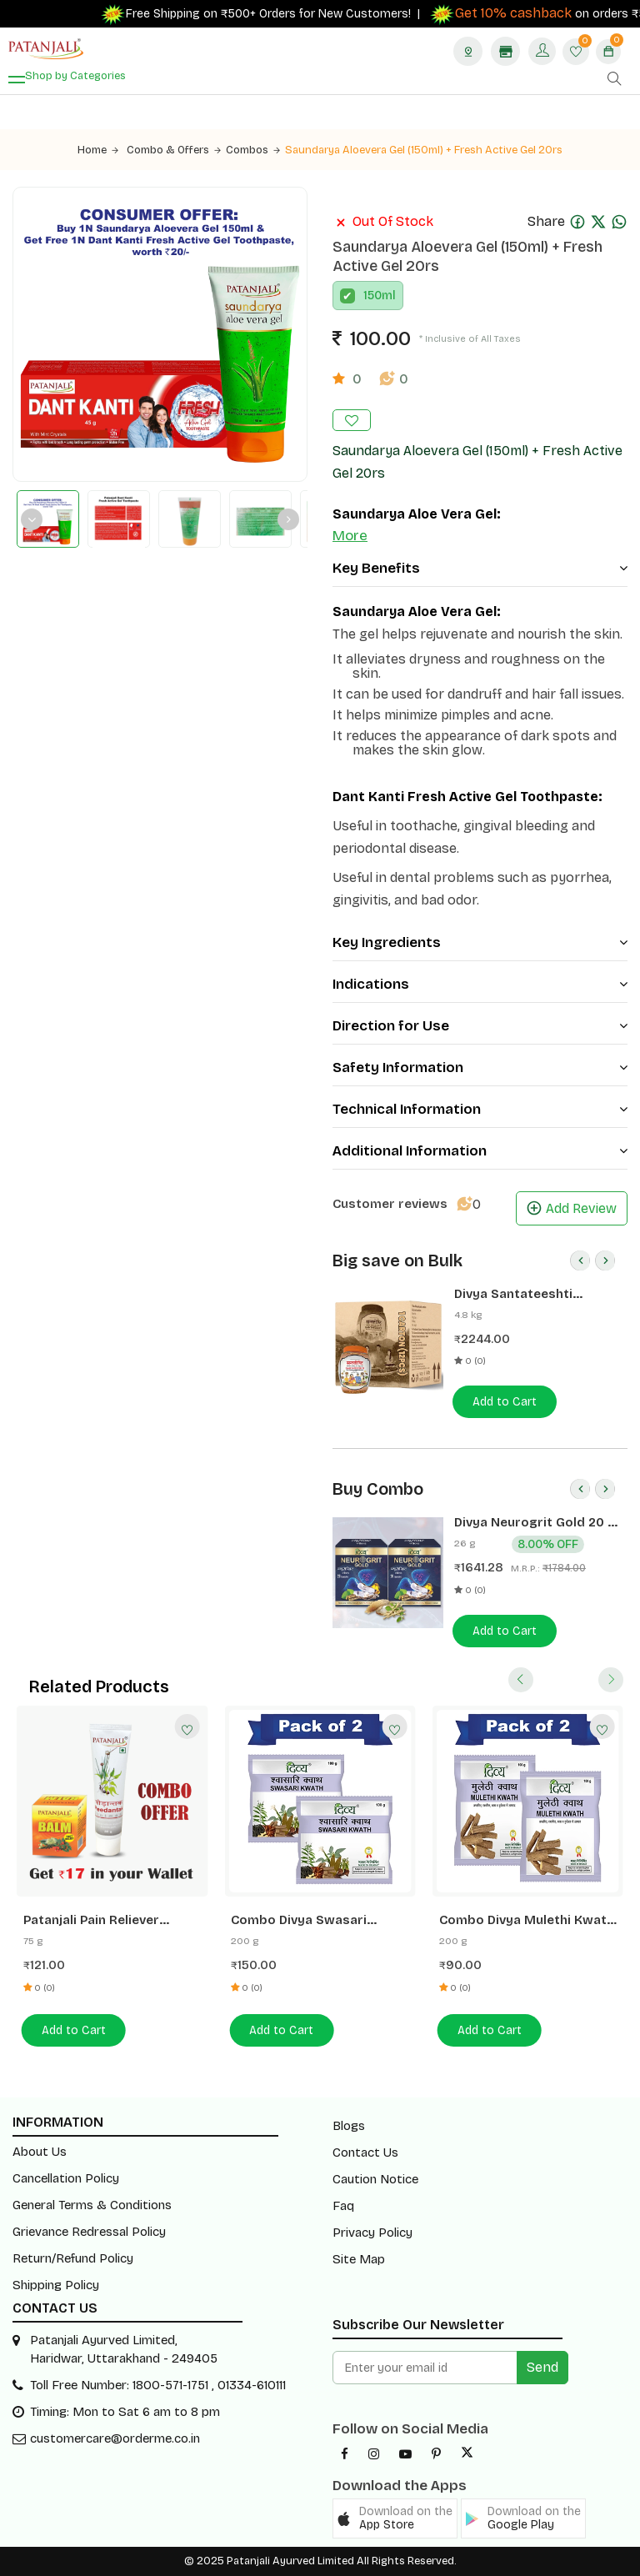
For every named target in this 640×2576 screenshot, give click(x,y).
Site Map (358, 2259)
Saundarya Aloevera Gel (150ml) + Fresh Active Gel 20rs (423, 150)
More (350, 535)
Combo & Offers (174, 150)
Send (542, 2367)
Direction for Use (480, 1026)
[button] (395, 2518)
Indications (480, 984)
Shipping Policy (55, 2285)
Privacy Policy (372, 2232)
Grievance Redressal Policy (89, 2231)
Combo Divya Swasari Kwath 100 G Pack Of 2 (300, 1920)
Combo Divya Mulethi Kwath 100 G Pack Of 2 (526, 1920)
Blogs (348, 2125)
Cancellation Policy (65, 2178)
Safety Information (480, 1067)
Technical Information (480, 1109)
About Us (39, 2151)
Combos (253, 150)
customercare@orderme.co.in (115, 2438)
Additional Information (480, 1151)
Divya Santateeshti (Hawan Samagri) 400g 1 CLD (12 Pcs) (529, 1294)
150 (372, 295)
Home (98, 150)
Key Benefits (480, 568)
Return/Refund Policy (72, 2258)
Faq (343, 2205)
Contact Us (365, 2152)
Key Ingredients (480, 942)
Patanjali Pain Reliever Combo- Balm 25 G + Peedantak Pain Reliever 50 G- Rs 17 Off (107, 1920)
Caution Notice (375, 2179)
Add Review (572, 1208)
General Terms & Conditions (92, 2205)
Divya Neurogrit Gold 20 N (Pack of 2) (535, 1523)
